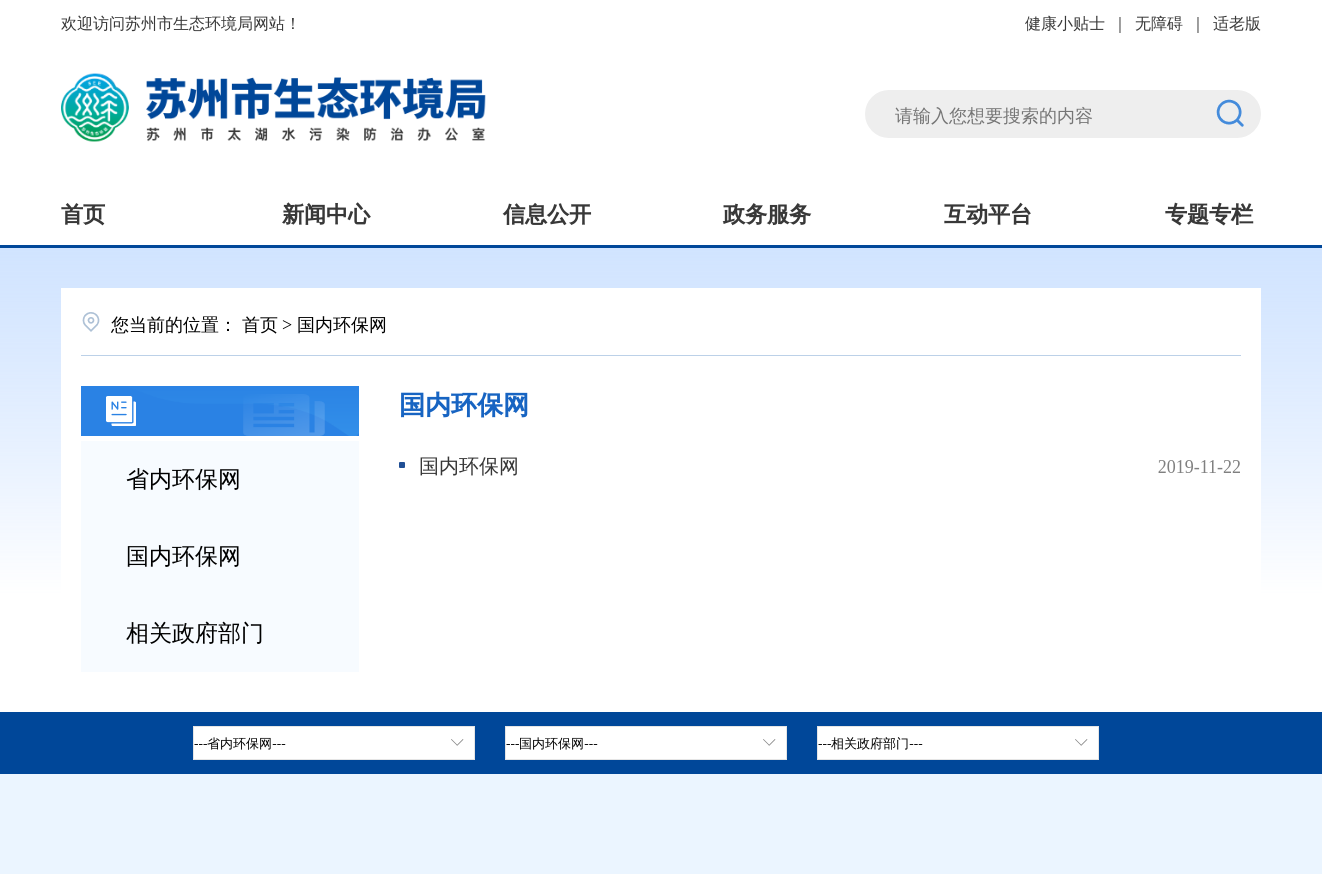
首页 (83, 212)
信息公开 (547, 212)
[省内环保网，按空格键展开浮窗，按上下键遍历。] (334, 743)
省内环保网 (183, 477)
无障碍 (1159, 22)
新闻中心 (326, 212)
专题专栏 (1209, 212)
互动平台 (988, 212)
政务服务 (767, 212)
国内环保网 (183, 554)
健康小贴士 (1065, 22)
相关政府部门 (195, 631)
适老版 (1237, 22)
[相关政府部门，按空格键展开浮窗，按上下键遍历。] (958, 743)
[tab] (646, 743)
